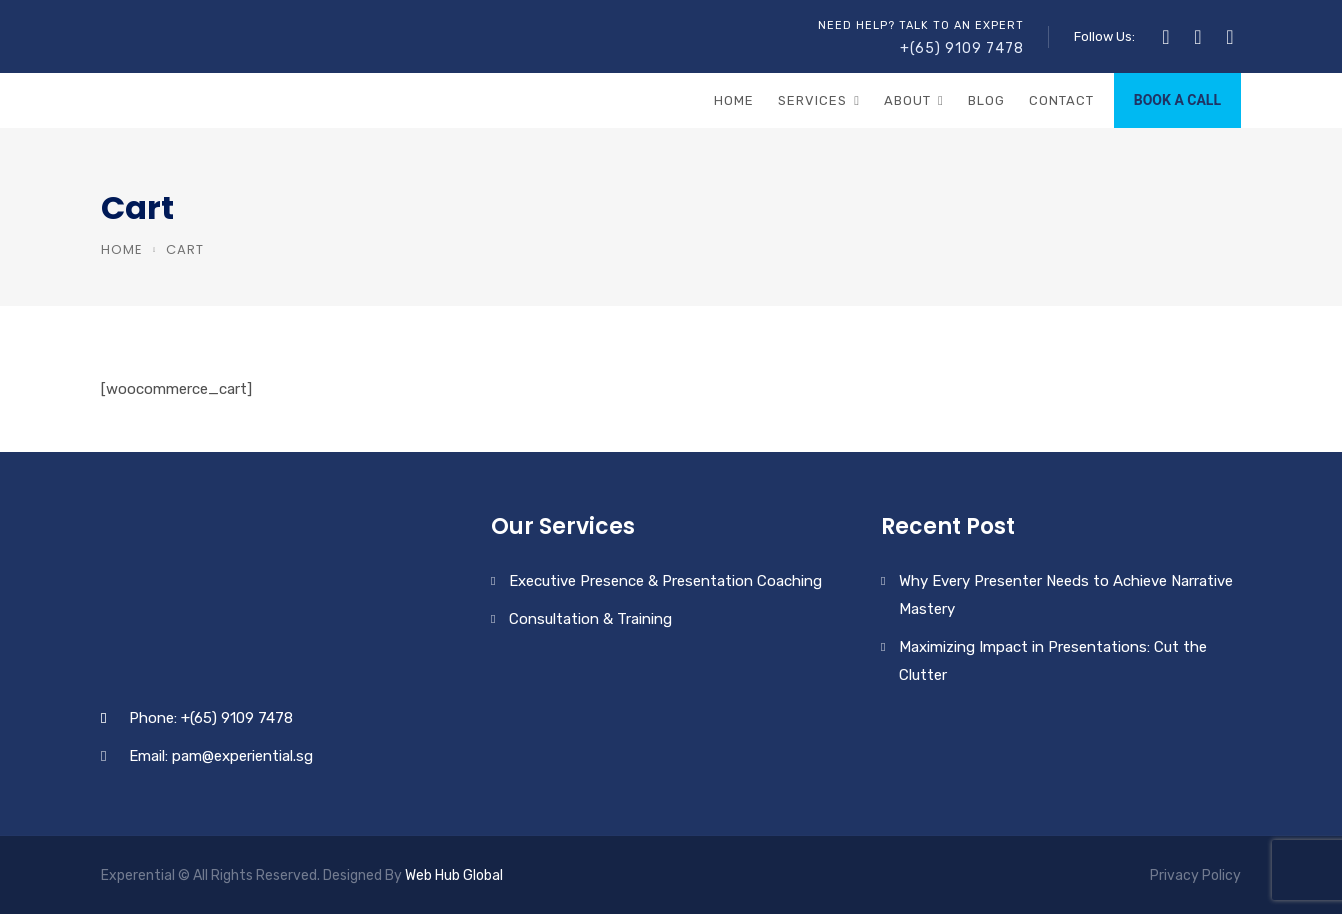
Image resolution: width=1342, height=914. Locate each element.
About (907, 100)
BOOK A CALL (1177, 100)
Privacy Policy (1195, 875)
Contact (1061, 100)
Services (812, 100)
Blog (986, 100)
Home (734, 100)
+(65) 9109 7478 (962, 48)
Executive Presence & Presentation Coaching (665, 581)
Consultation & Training (590, 619)
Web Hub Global (454, 875)
